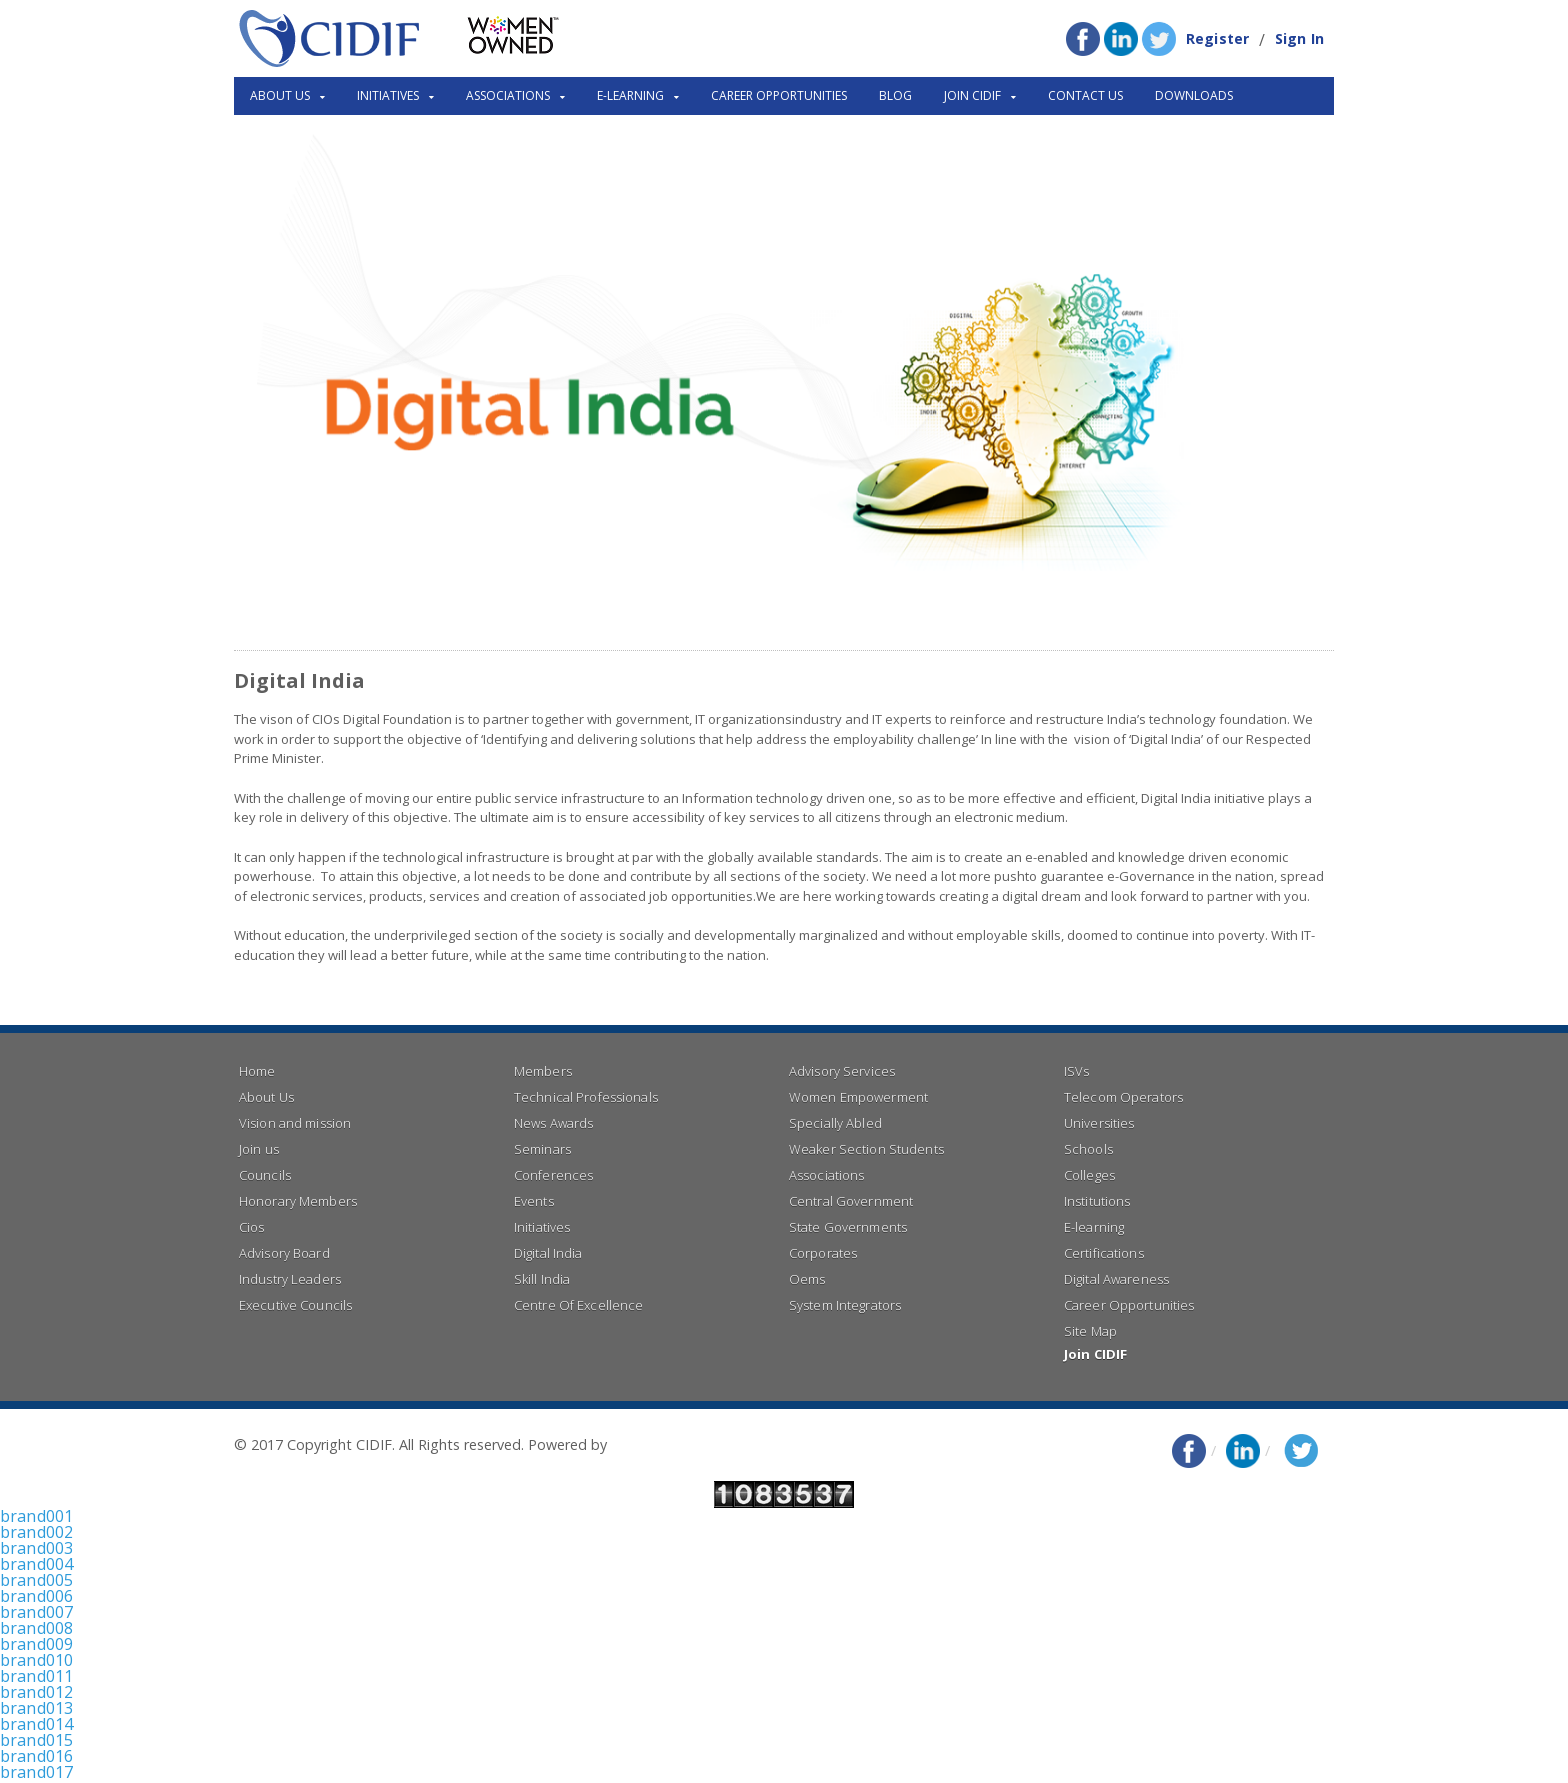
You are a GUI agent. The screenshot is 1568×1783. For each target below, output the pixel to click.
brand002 (36, 1532)
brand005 (36, 1580)
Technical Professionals (584, 1097)
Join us (258, 1149)
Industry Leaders (289, 1279)
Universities (1098, 1123)
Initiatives (541, 1227)
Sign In (1300, 38)
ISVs (1076, 1071)
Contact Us (1085, 95)
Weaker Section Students (865, 1149)
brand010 (36, 1660)
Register (1219, 38)
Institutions (1096, 1201)
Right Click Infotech (674, 1444)
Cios (251, 1227)
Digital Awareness (1115, 1279)
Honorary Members (297, 1201)
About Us (266, 1097)
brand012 (36, 1692)
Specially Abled (834, 1123)
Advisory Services (841, 1071)
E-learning (1093, 1227)
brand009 (36, 1644)
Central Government (850, 1201)
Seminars (542, 1149)
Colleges (1089, 1175)
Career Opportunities (779, 95)
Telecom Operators (1122, 1097)
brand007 (36, 1612)
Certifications (1103, 1253)
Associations (826, 1175)
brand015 (36, 1740)
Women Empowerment (857, 1097)
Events (533, 1201)
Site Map (1090, 1331)
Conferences (553, 1175)
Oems (807, 1279)
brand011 (36, 1676)
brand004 (36, 1564)
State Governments (847, 1227)
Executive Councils (294, 1305)
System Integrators (844, 1305)
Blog (895, 95)
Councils (264, 1175)
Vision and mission (294, 1123)
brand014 (36, 1724)
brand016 (36, 1756)
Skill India (541, 1279)
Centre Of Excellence (577, 1305)
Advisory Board (283, 1253)
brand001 (36, 1516)
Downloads (1194, 95)
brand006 (36, 1596)
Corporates (822, 1253)
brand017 (36, 1772)
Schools (1088, 1149)
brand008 (36, 1628)
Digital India (547, 1253)
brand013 (36, 1708)
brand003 (36, 1548)
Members (542, 1071)
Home (257, 1071)
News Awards (553, 1123)
